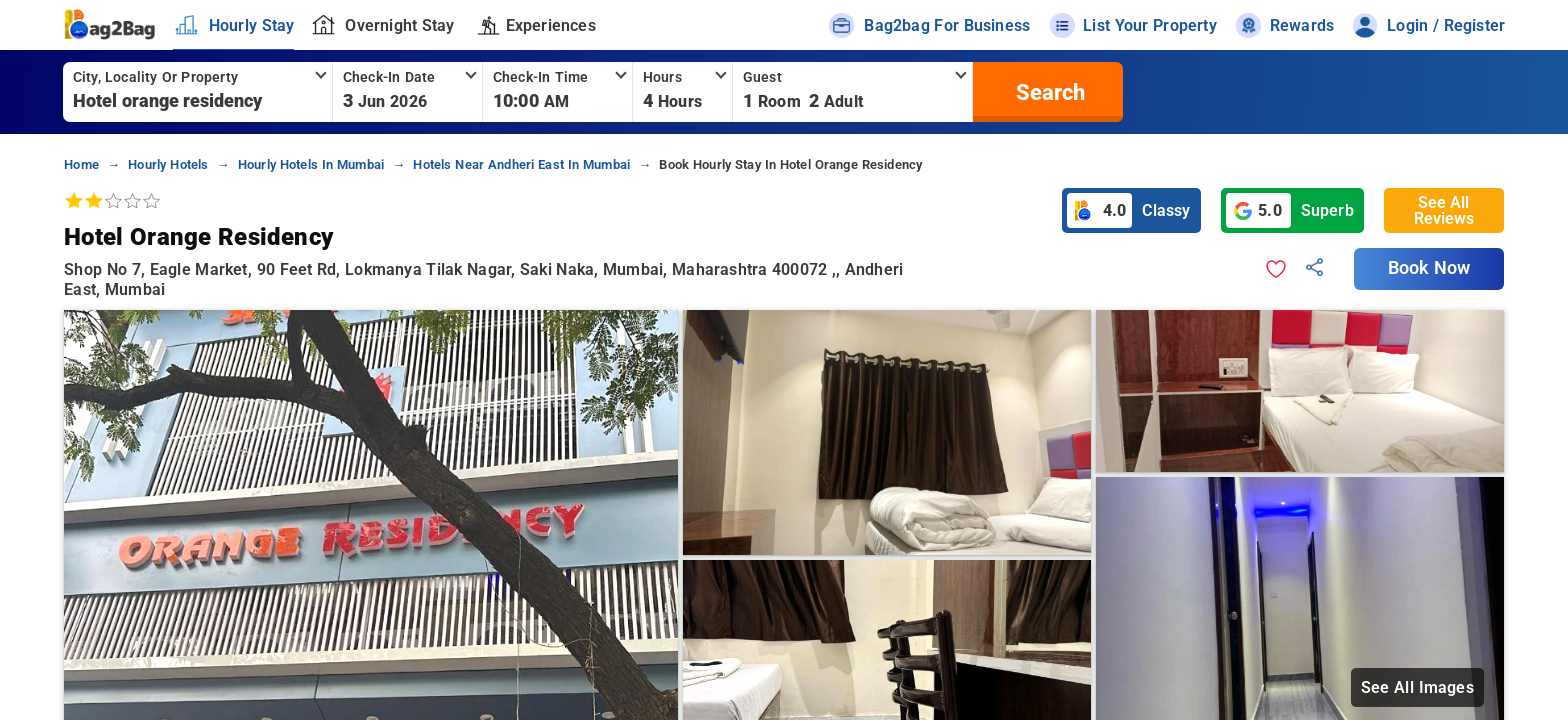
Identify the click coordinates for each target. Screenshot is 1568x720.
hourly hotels (168, 164)
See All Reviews (1444, 210)
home (81, 164)
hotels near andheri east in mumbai (521, 164)
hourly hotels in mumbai (311, 164)
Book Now (1429, 268)
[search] (1048, 92)
